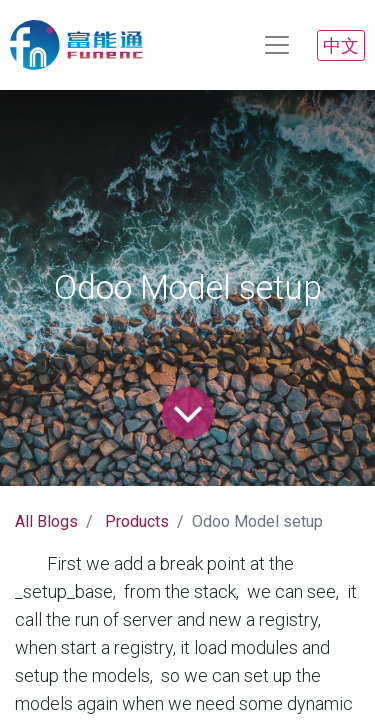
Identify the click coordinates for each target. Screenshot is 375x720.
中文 (341, 45)
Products (137, 521)
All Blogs (46, 521)
